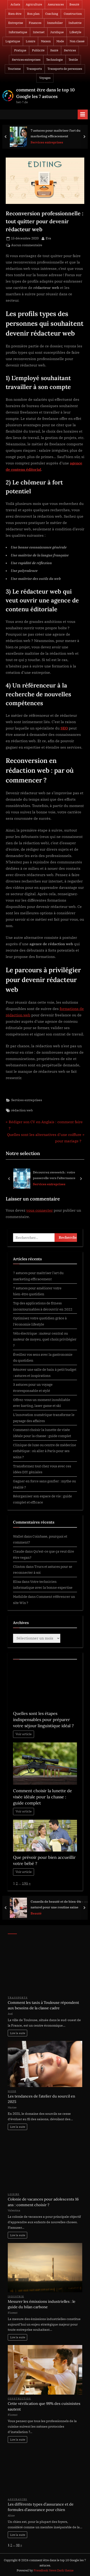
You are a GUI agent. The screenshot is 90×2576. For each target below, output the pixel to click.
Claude (18, 1551)
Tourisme (14, 69)
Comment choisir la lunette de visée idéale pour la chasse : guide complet (42, 1797)
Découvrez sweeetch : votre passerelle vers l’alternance (54, 1175)
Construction (73, 14)
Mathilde (20, 1596)
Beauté (74, 4)
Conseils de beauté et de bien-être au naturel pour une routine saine (59, 1904)
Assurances (56, 4)
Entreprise (15, 23)
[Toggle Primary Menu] (83, 114)
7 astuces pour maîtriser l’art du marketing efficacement (55, 133)
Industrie (75, 23)
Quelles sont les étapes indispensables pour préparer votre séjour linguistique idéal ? (43, 1720)
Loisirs (30, 41)
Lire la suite (17, 2033)
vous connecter (39, 1210)
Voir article (24, 1734)
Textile (73, 60)
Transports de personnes (65, 69)
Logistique (12, 41)
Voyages (44, 78)
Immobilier (55, 23)
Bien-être (14, 14)
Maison (46, 41)
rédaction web (22, 1110)
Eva (48, 238)
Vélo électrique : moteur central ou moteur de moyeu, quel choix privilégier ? (45, 1339)
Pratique (20, 50)
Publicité (38, 50)
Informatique (18, 32)
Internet (39, 32)
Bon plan (33, 14)
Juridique (57, 32)
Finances (35, 23)
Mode (60, 41)
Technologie (54, 60)
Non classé (77, 41)
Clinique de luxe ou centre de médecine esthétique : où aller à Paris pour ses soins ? (44, 1451)
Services (70, 50)
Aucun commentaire (26, 245)
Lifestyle (75, 32)
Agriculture (34, 4)
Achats (15, 4)
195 (25, 1883)
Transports (34, 69)
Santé (54, 50)
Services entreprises (26, 60)
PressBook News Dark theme (54, 2570)
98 (18, 2545)
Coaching (51, 14)
